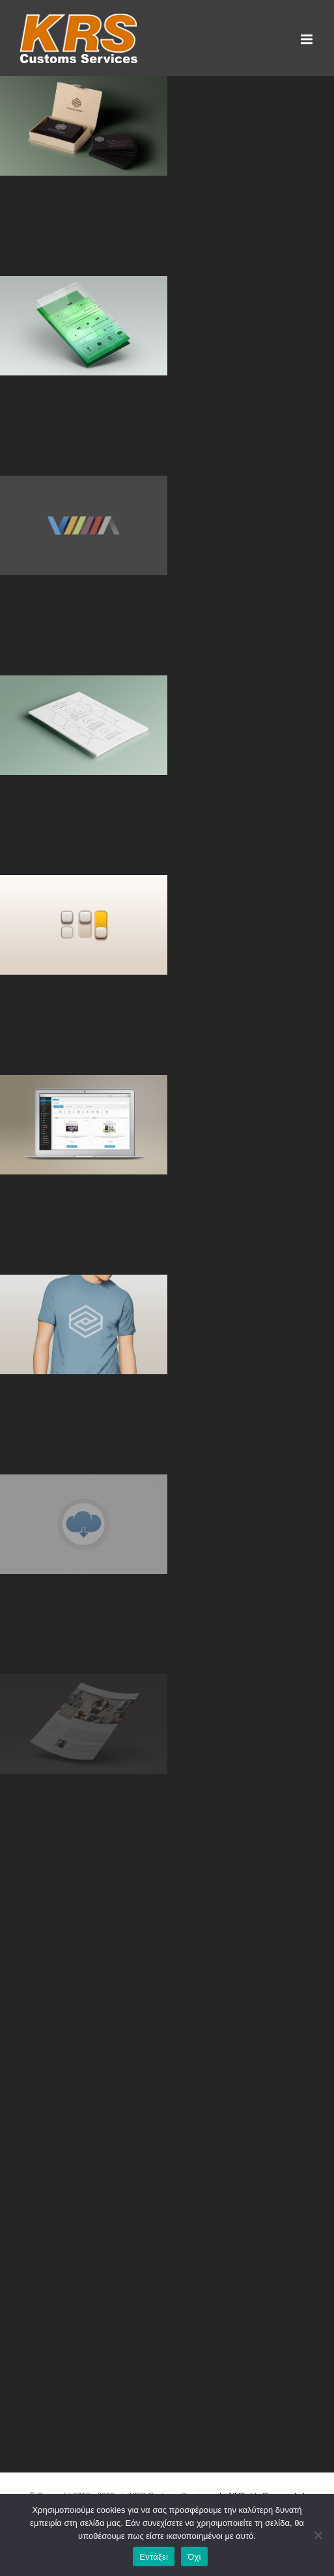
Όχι (194, 2557)
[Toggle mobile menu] (307, 39)
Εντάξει (153, 2557)
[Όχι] (317, 2535)
